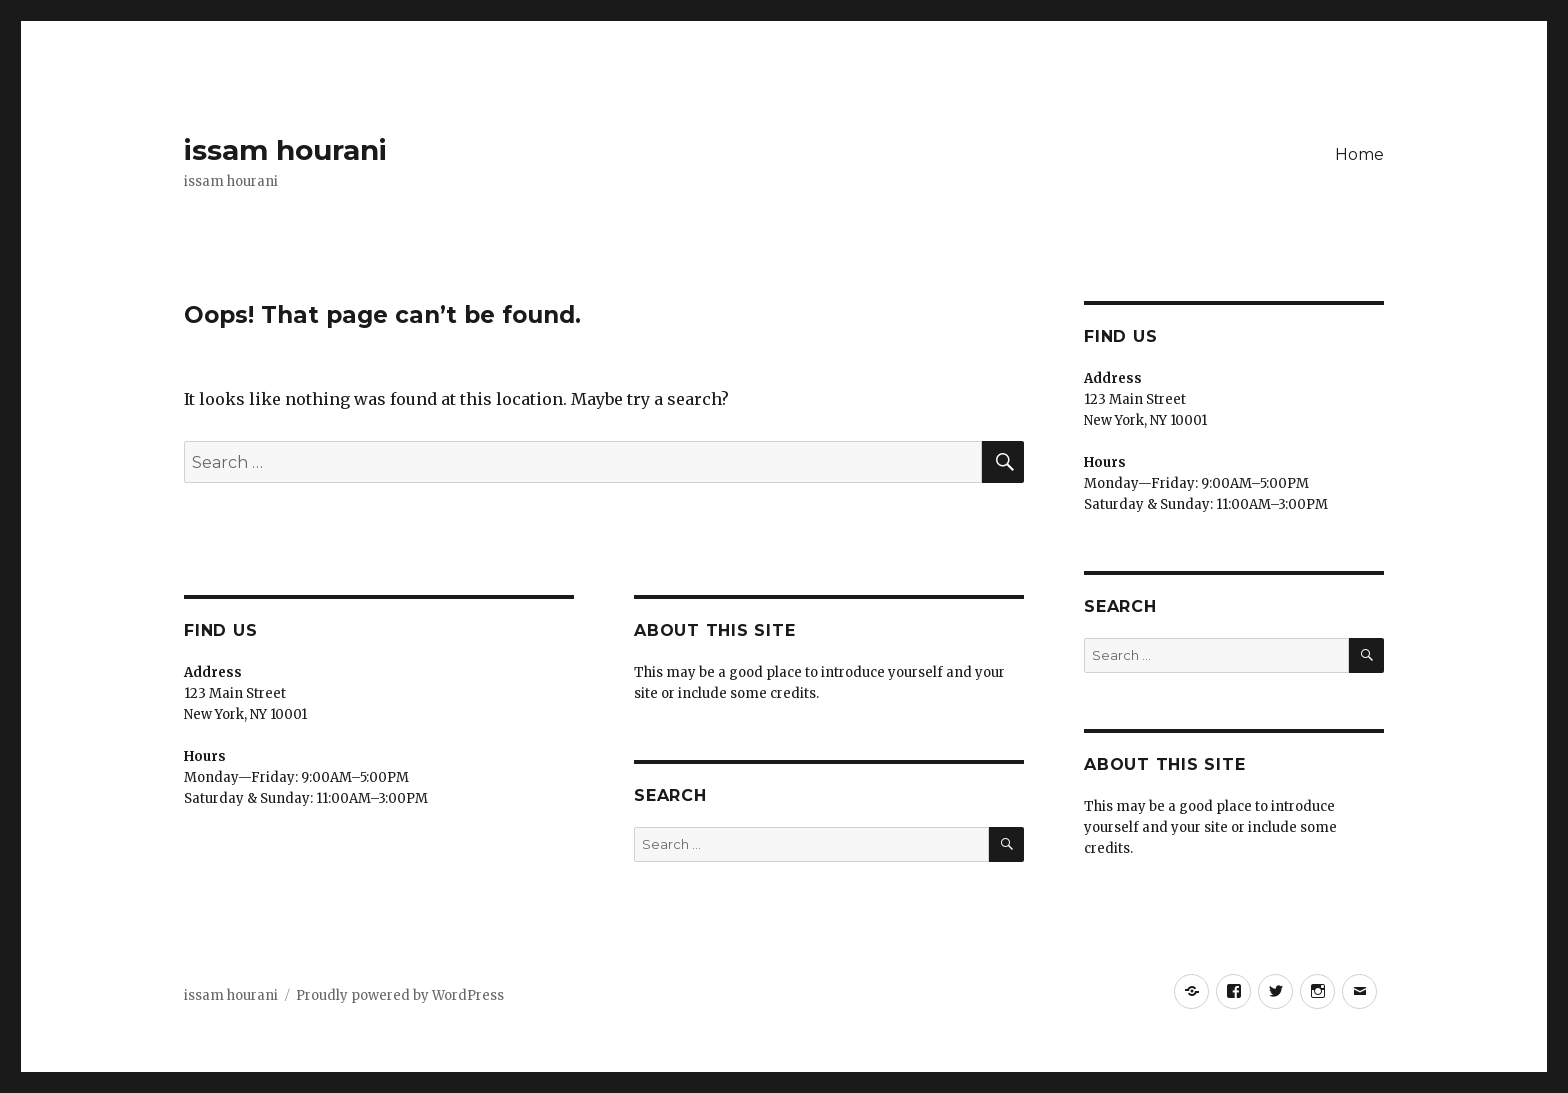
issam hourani (285, 150)
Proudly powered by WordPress (400, 995)
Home (1359, 154)
